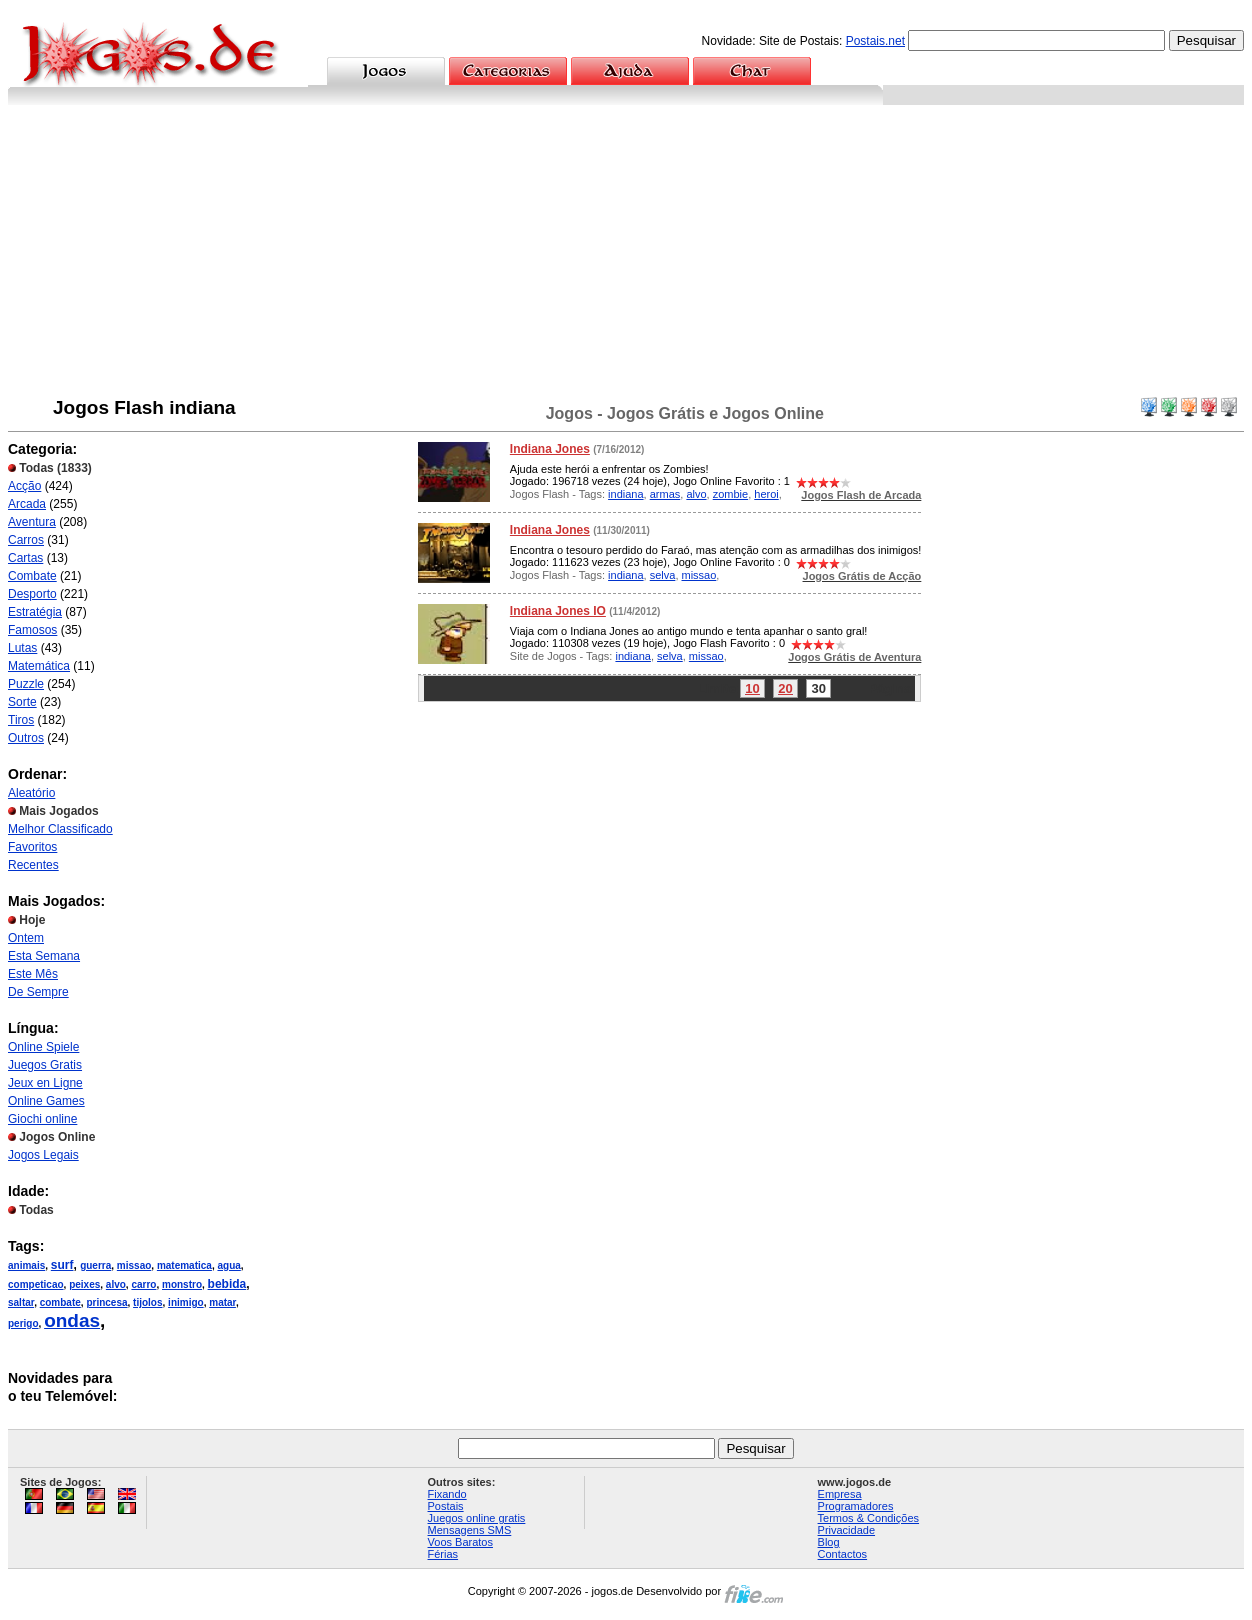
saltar (21, 1302)
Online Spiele (43, 1047)
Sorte (22, 702)
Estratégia (35, 612)
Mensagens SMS (470, 1530)
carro (143, 1284)
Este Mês (33, 974)
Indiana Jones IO (558, 611)
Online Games (46, 1101)
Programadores (856, 1506)
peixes (84, 1284)
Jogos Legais (43, 1155)
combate (60, 1302)
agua (228, 1265)
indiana (625, 494)
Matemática (39, 666)
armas (665, 494)
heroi (766, 494)
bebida (227, 1284)
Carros (26, 540)
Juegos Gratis (45, 1065)
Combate (32, 576)
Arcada (27, 504)
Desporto (32, 594)
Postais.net (875, 41)
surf (62, 1265)
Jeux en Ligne (45, 1083)
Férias (443, 1554)
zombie (730, 494)
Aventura (32, 522)
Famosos (32, 630)
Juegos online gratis (477, 1518)
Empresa (840, 1494)
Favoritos (32, 847)
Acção (24, 486)
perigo (23, 1323)
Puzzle (26, 684)
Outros (26, 738)
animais (26, 1265)
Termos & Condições (869, 1518)
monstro (182, 1284)
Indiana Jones (550, 449)
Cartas (25, 558)
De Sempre (38, 992)
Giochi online (42, 1119)
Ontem (26, 938)
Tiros (21, 720)
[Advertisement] (626, 255)
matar (222, 1302)
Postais (446, 1506)
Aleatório (31, 793)
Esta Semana (44, 956)
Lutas (22, 648)
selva (663, 575)
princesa (106, 1302)
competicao (36, 1284)
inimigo (186, 1302)
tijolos (147, 1302)
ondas (72, 1320)
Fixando (447, 1494)
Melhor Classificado (60, 829)
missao (134, 1265)
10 (752, 688)
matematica (184, 1265)
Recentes (33, 865)
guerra (95, 1265)
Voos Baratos (460, 1542)
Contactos (843, 1554)
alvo (116, 1284)
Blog (829, 1542)
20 (785, 688)
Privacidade (846, 1530)
